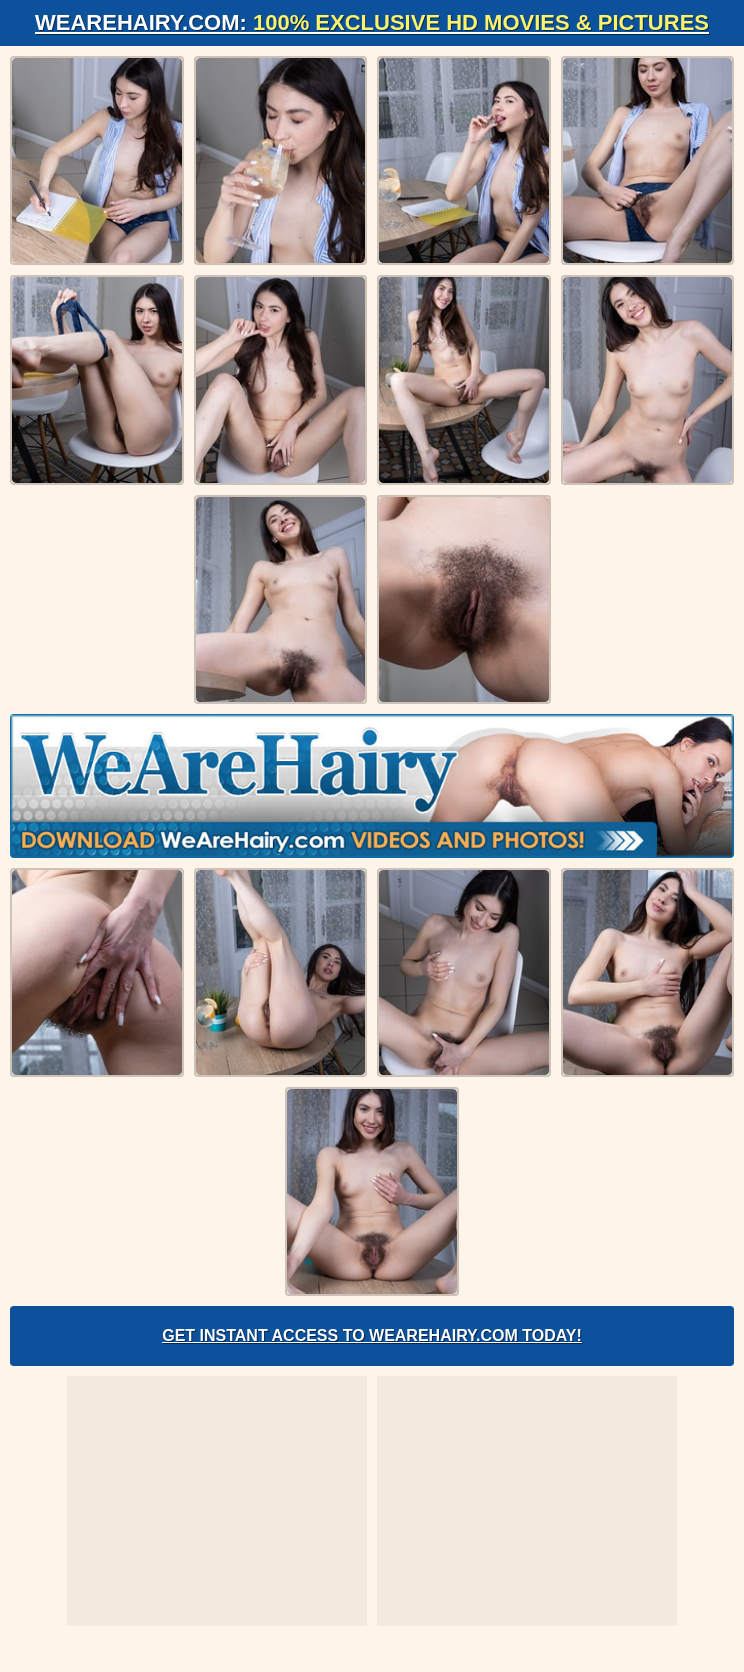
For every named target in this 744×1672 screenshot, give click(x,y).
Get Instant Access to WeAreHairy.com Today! (372, 1335)
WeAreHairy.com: (372, 22)
